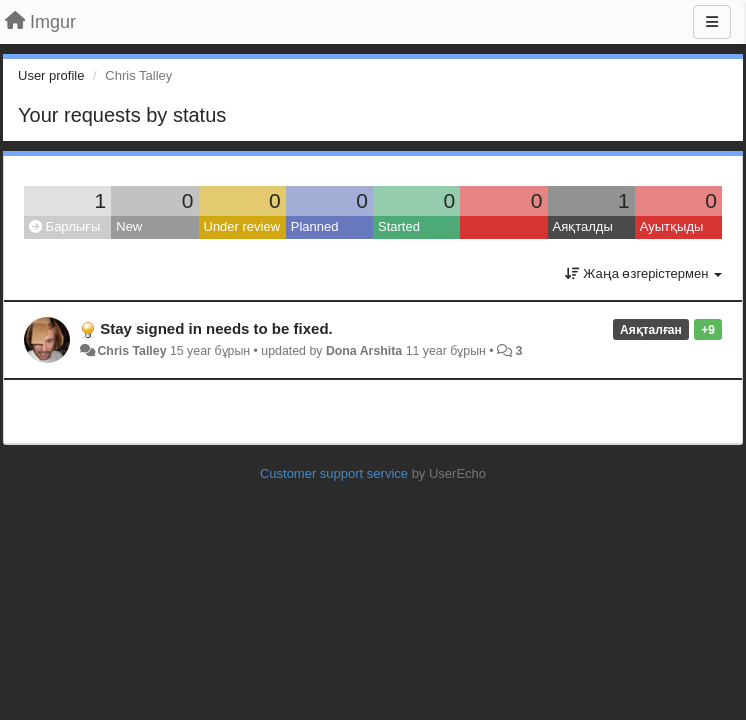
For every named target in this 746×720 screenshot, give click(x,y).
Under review (242, 226)
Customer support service (334, 473)
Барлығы (64, 226)
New (129, 226)
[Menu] (712, 22)
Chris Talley (131, 351)
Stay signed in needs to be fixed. (216, 328)
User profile (51, 75)
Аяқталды (583, 226)
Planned (315, 226)
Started (399, 226)
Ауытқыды (672, 226)
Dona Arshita (364, 351)
